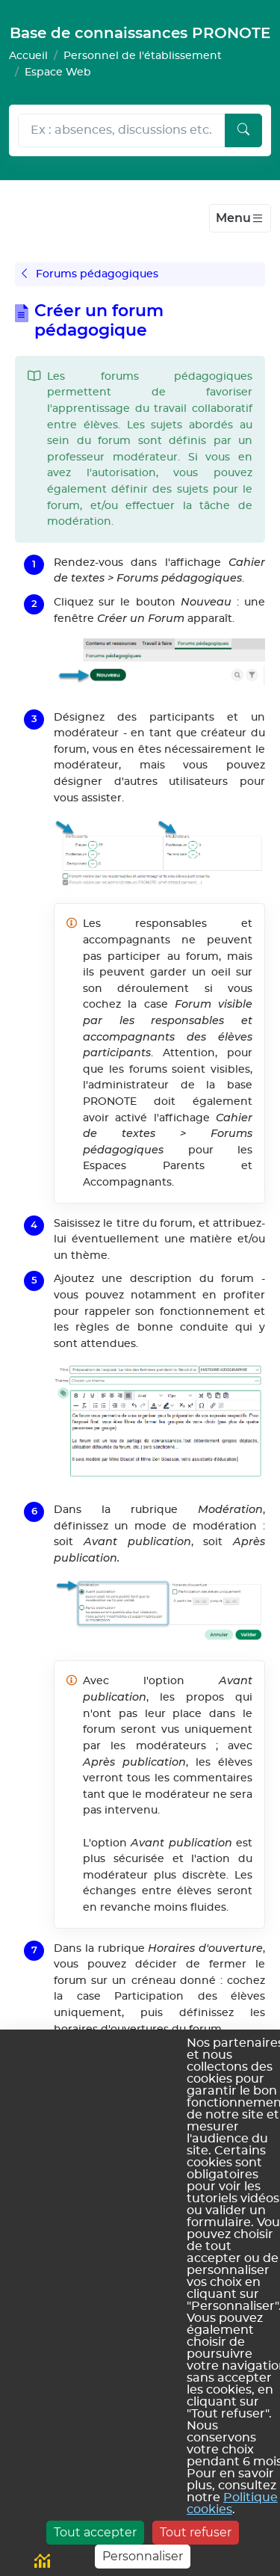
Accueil (28, 55)
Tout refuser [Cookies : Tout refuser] (195, 2532)
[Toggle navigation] (240, 218)
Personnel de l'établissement (142, 55)
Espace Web (58, 72)
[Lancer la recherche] (243, 131)
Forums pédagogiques (90, 274)
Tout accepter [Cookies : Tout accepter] (95, 2532)
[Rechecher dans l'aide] (121, 131)
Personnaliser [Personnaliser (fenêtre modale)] (142, 2556)
